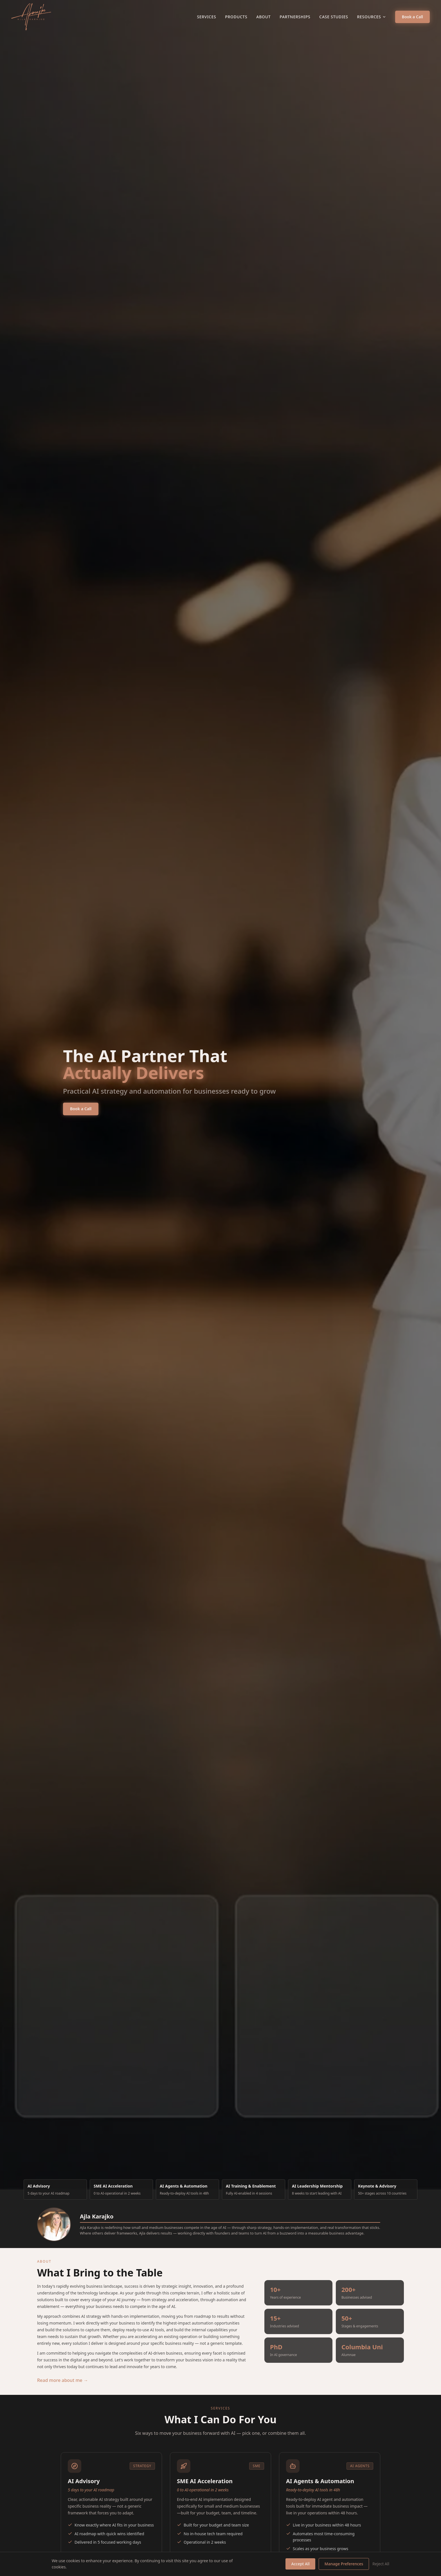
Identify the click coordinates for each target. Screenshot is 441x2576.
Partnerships (295, 16)
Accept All (300, 2563)
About (263, 16)
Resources (371, 16)
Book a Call (412, 16)
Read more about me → (62, 2380)
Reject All (380, 2563)
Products (236, 16)
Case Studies (333, 16)
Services (206, 16)
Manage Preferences (344, 2563)
